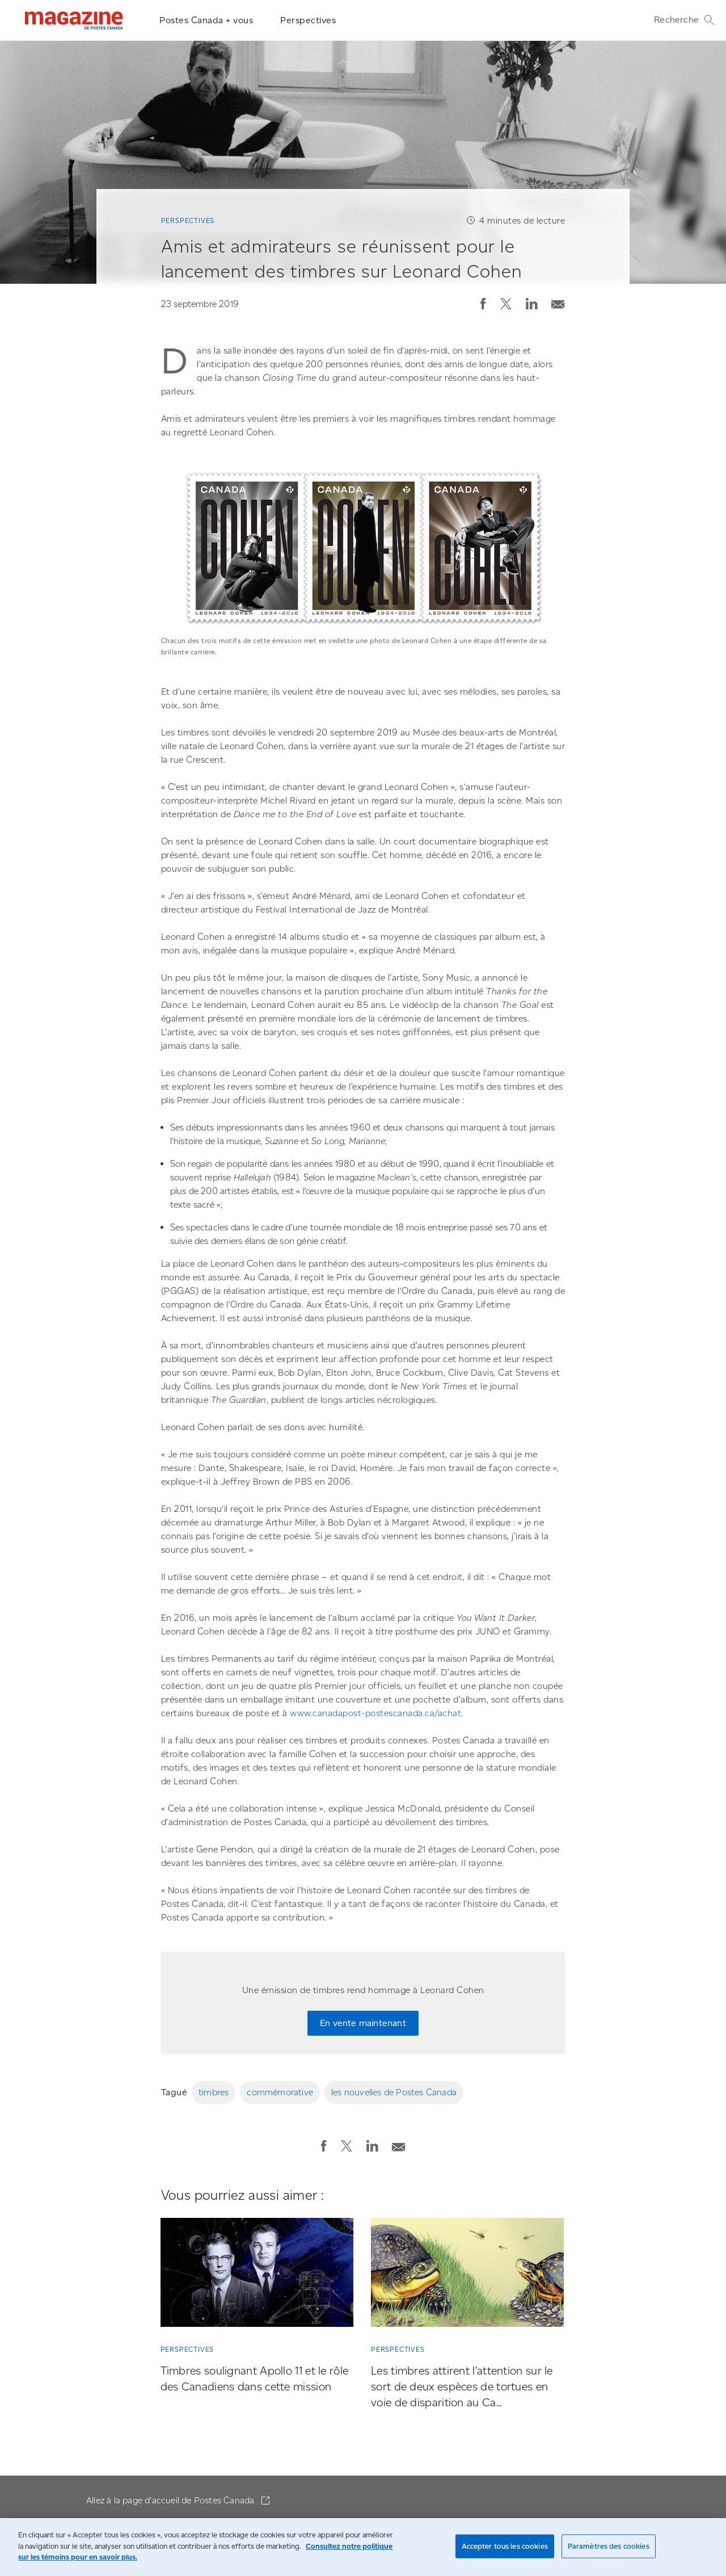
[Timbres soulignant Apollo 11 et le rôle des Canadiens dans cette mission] (257, 2274)
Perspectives (308, 20)
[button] (483, 303)
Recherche (684, 20)
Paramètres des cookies (608, 2546)
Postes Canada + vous (206, 20)
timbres (214, 2092)
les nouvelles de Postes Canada (394, 2092)
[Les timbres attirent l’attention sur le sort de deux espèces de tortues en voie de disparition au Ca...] (467, 2274)
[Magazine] (74, 20)
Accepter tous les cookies (505, 2546)
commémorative (280, 2092)
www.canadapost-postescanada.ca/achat (375, 1713)
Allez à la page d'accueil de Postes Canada (171, 2500)
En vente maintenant (363, 2023)
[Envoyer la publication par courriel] (558, 301)
